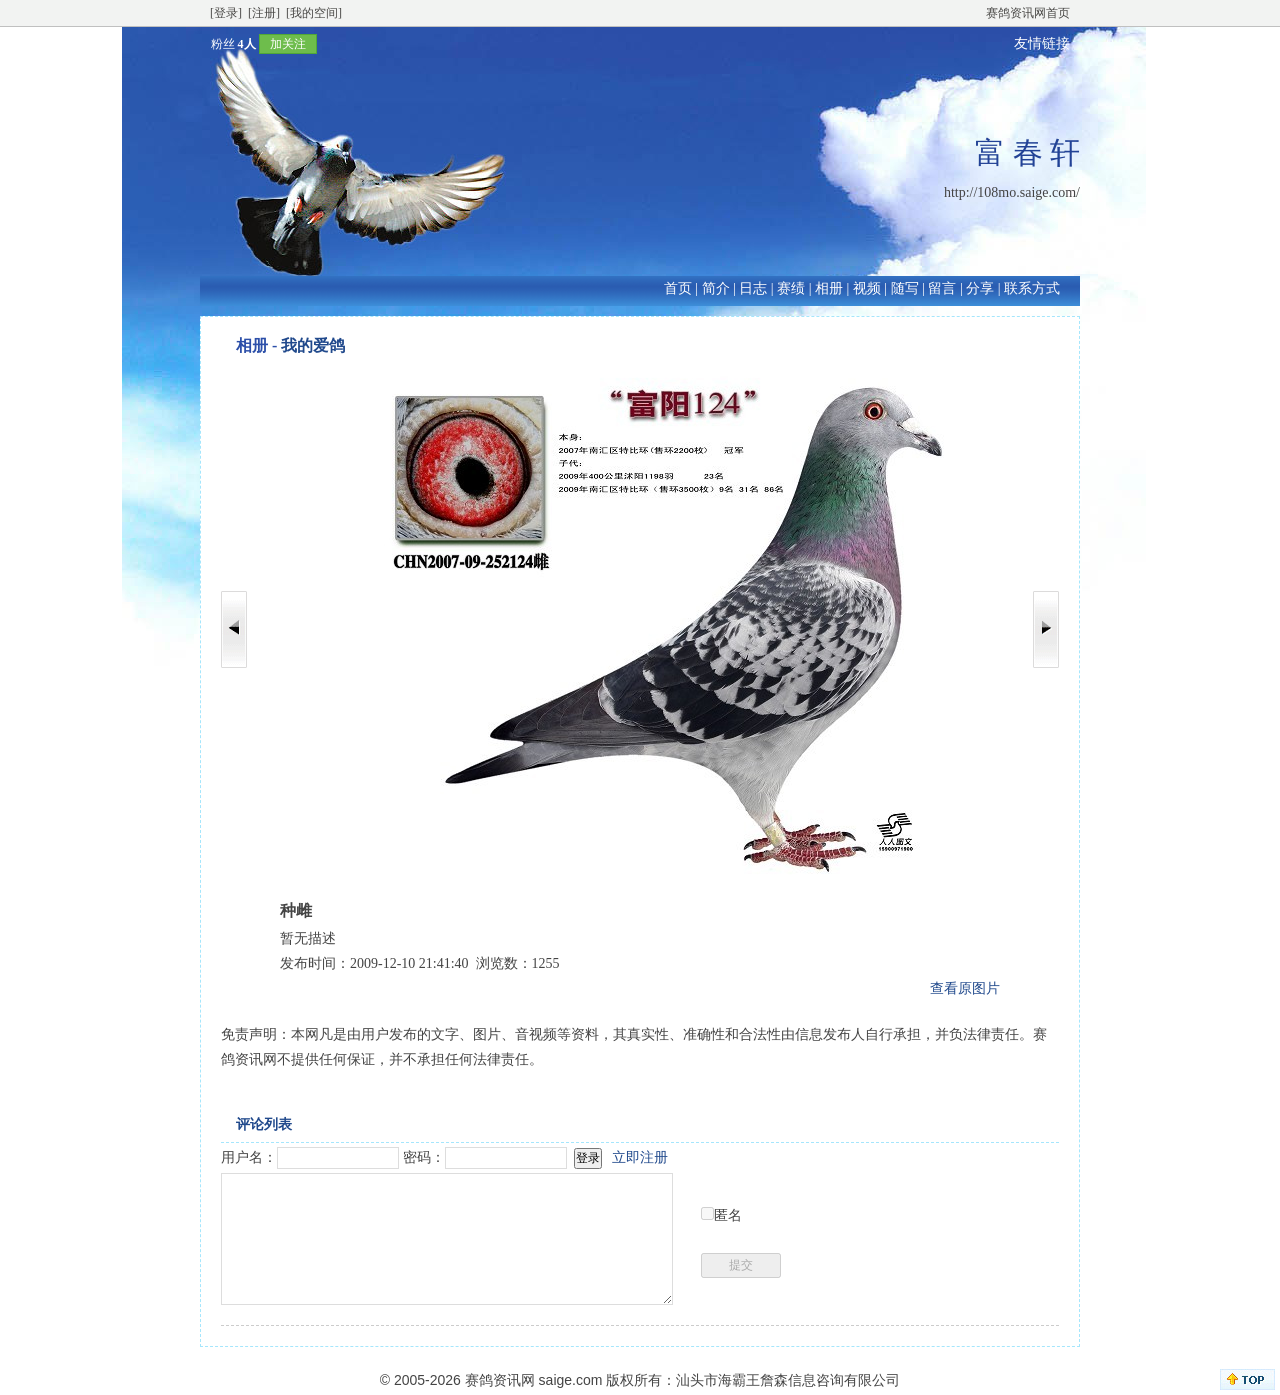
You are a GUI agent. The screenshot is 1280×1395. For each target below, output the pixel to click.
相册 (829, 288)
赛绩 (791, 288)
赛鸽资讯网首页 (1028, 13)
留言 (942, 288)
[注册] (264, 13)
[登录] (226, 13)
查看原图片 (965, 988)
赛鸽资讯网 (500, 1380)
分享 (980, 288)
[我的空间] (314, 13)
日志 (753, 288)
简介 (716, 288)
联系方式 (1032, 288)
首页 (678, 288)
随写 (905, 288)
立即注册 (640, 1157)
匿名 (728, 1215)
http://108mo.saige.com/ (1012, 192)
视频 (867, 288)
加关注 (288, 44)
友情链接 (1042, 43)
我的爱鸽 (313, 345)
